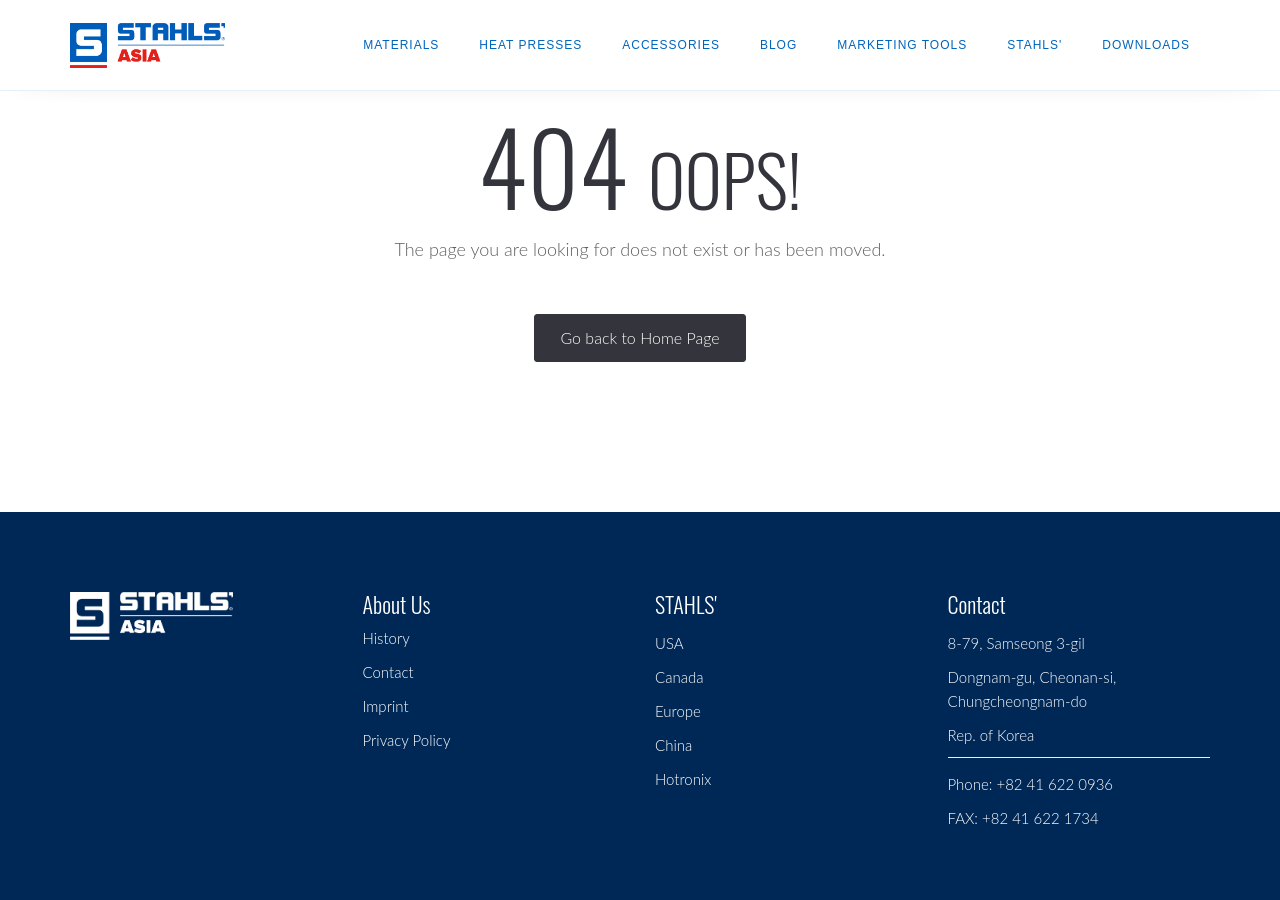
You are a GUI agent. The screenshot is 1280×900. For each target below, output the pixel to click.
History (386, 638)
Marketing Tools (902, 45)
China (673, 745)
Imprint (386, 706)
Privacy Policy (407, 740)
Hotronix (683, 779)
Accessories (671, 45)
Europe (678, 711)
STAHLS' (1034, 45)
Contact (388, 672)
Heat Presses (530, 45)
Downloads (1146, 45)
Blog (778, 45)
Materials (401, 45)
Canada (679, 677)
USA (669, 643)
